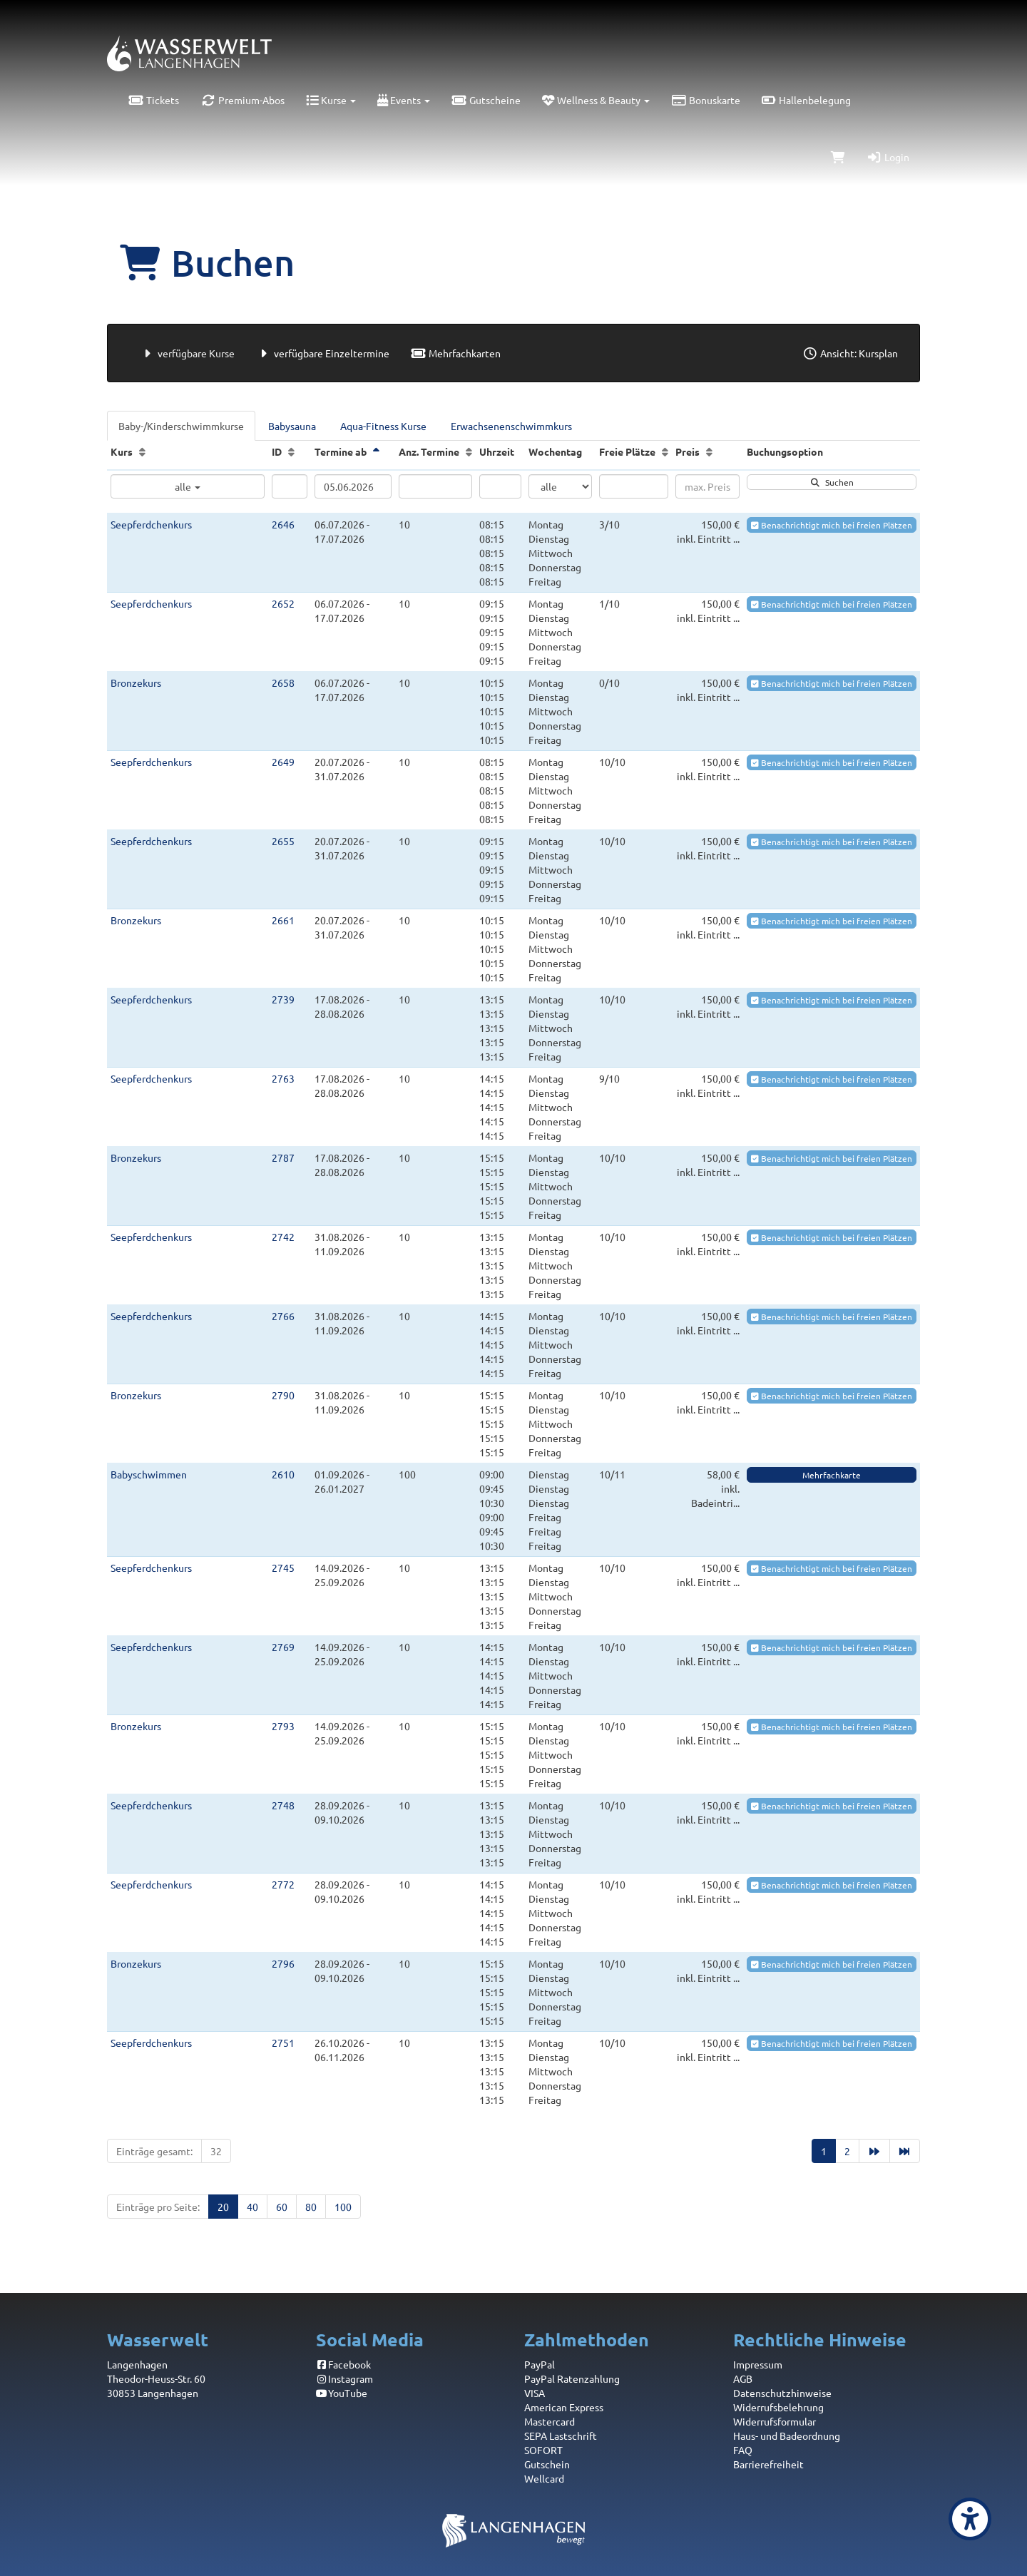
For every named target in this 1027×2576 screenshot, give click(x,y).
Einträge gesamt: (154, 2151)
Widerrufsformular (774, 2421)
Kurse (331, 99)
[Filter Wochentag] (560, 486)
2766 (283, 1315)
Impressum (757, 2364)
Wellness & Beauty (596, 99)
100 (343, 2206)
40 (252, 2206)
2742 (283, 1236)
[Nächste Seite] (874, 2151)
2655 (283, 840)
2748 (283, 1805)
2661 (283, 920)
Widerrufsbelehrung (778, 2407)
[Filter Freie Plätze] (633, 486)
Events (403, 99)
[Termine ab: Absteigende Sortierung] (376, 451)
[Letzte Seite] (905, 2151)
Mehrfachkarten (456, 353)
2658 (283, 682)
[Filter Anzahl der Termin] (435, 486)
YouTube (342, 2392)
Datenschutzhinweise (782, 2392)
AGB (742, 2378)
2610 (283, 1474)
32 (216, 2151)
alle (187, 486)
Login (888, 156)
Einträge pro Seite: (158, 2206)
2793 (283, 1725)
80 (311, 2206)
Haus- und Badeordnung (786, 2435)
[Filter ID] (289, 486)
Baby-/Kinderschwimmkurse (181, 425)
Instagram (345, 2378)
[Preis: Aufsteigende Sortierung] (709, 451)
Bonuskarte (705, 99)
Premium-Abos (242, 99)
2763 (283, 1078)
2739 (283, 999)
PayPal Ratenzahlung (572, 2378)
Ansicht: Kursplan (850, 353)
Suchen (832, 482)
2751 (283, 2042)
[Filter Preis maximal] (707, 486)
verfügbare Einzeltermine (322, 353)
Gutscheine (486, 99)
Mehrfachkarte (831, 1475)
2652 (283, 603)
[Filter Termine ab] (353, 486)
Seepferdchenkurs (151, 524)
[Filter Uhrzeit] (500, 486)
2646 (283, 524)
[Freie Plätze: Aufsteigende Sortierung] (665, 451)
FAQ (742, 2449)
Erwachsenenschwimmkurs (511, 425)
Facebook (344, 2364)
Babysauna (292, 425)
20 (223, 2206)
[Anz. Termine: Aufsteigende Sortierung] (469, 451)
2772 (283, 1884)
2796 (283, 1963)
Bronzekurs (136, 682)
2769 (283, 1646)
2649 (283, 761)
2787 (283, 1157)
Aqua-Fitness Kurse (383, 425)
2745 (283, 1567)
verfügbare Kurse (187, 353)
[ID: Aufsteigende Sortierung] (291, 451)
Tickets (153, 99)
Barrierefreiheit (768, 2464)
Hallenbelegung (807, 99)
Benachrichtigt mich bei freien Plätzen (831, 525)
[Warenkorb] (838, 156)
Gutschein (547, 2464)
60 (281, 2206)
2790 (283, 1395)
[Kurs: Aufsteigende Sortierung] (142, 451)
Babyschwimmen (149, 1474)
